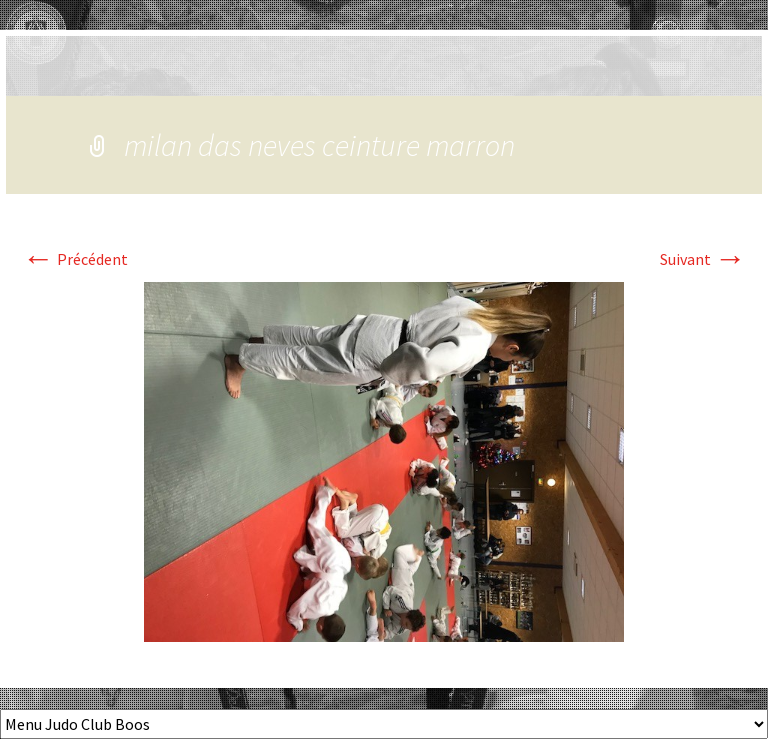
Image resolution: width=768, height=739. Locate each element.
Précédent (75, 259)
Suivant (703, 259)
